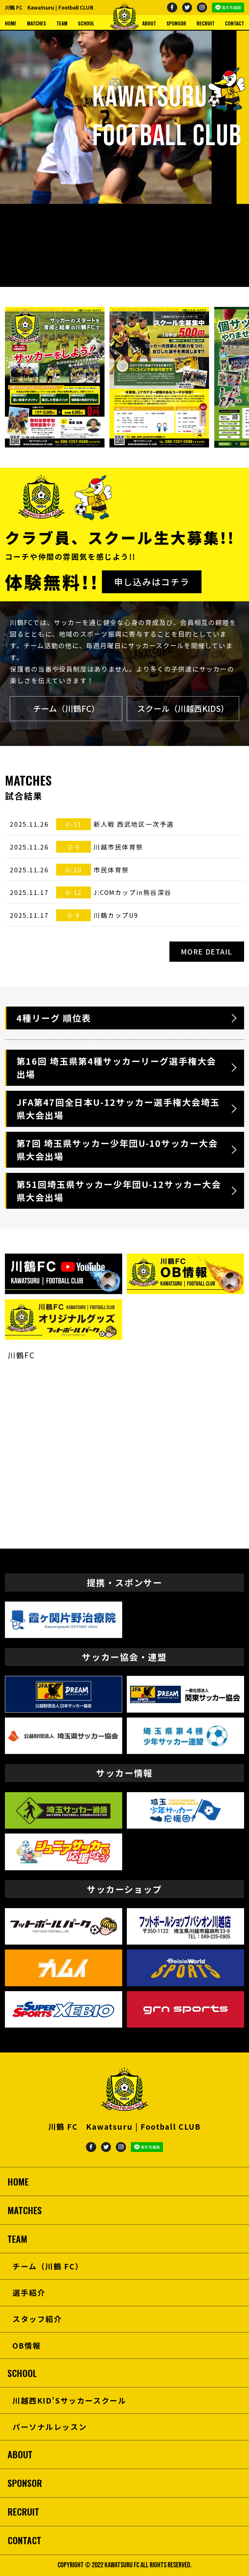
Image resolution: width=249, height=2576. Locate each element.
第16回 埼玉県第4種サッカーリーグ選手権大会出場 (116, 1067)
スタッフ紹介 (37, 2318)
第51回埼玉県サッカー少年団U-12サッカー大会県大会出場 (119, 1191)
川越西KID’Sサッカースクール (69, 2400)
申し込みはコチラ (152, 581)
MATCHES (36, 23)
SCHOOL (86, 23)
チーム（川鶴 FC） (47, 2266)
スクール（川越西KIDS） (183, 708)
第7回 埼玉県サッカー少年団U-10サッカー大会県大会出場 (117, 1149)
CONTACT (234, 23)
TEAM (61, 23)
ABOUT (149, 23)
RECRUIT (206, 23)
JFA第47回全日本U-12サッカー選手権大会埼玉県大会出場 (118, 1108)
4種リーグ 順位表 (54, 1017)
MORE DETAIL (206, 951)
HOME (11, 23)
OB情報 (26, 2345)
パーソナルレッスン (49, 2426)
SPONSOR (176, 23)
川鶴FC (21, 1355)
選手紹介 (28, 2292)
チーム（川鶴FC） (66, 708)
